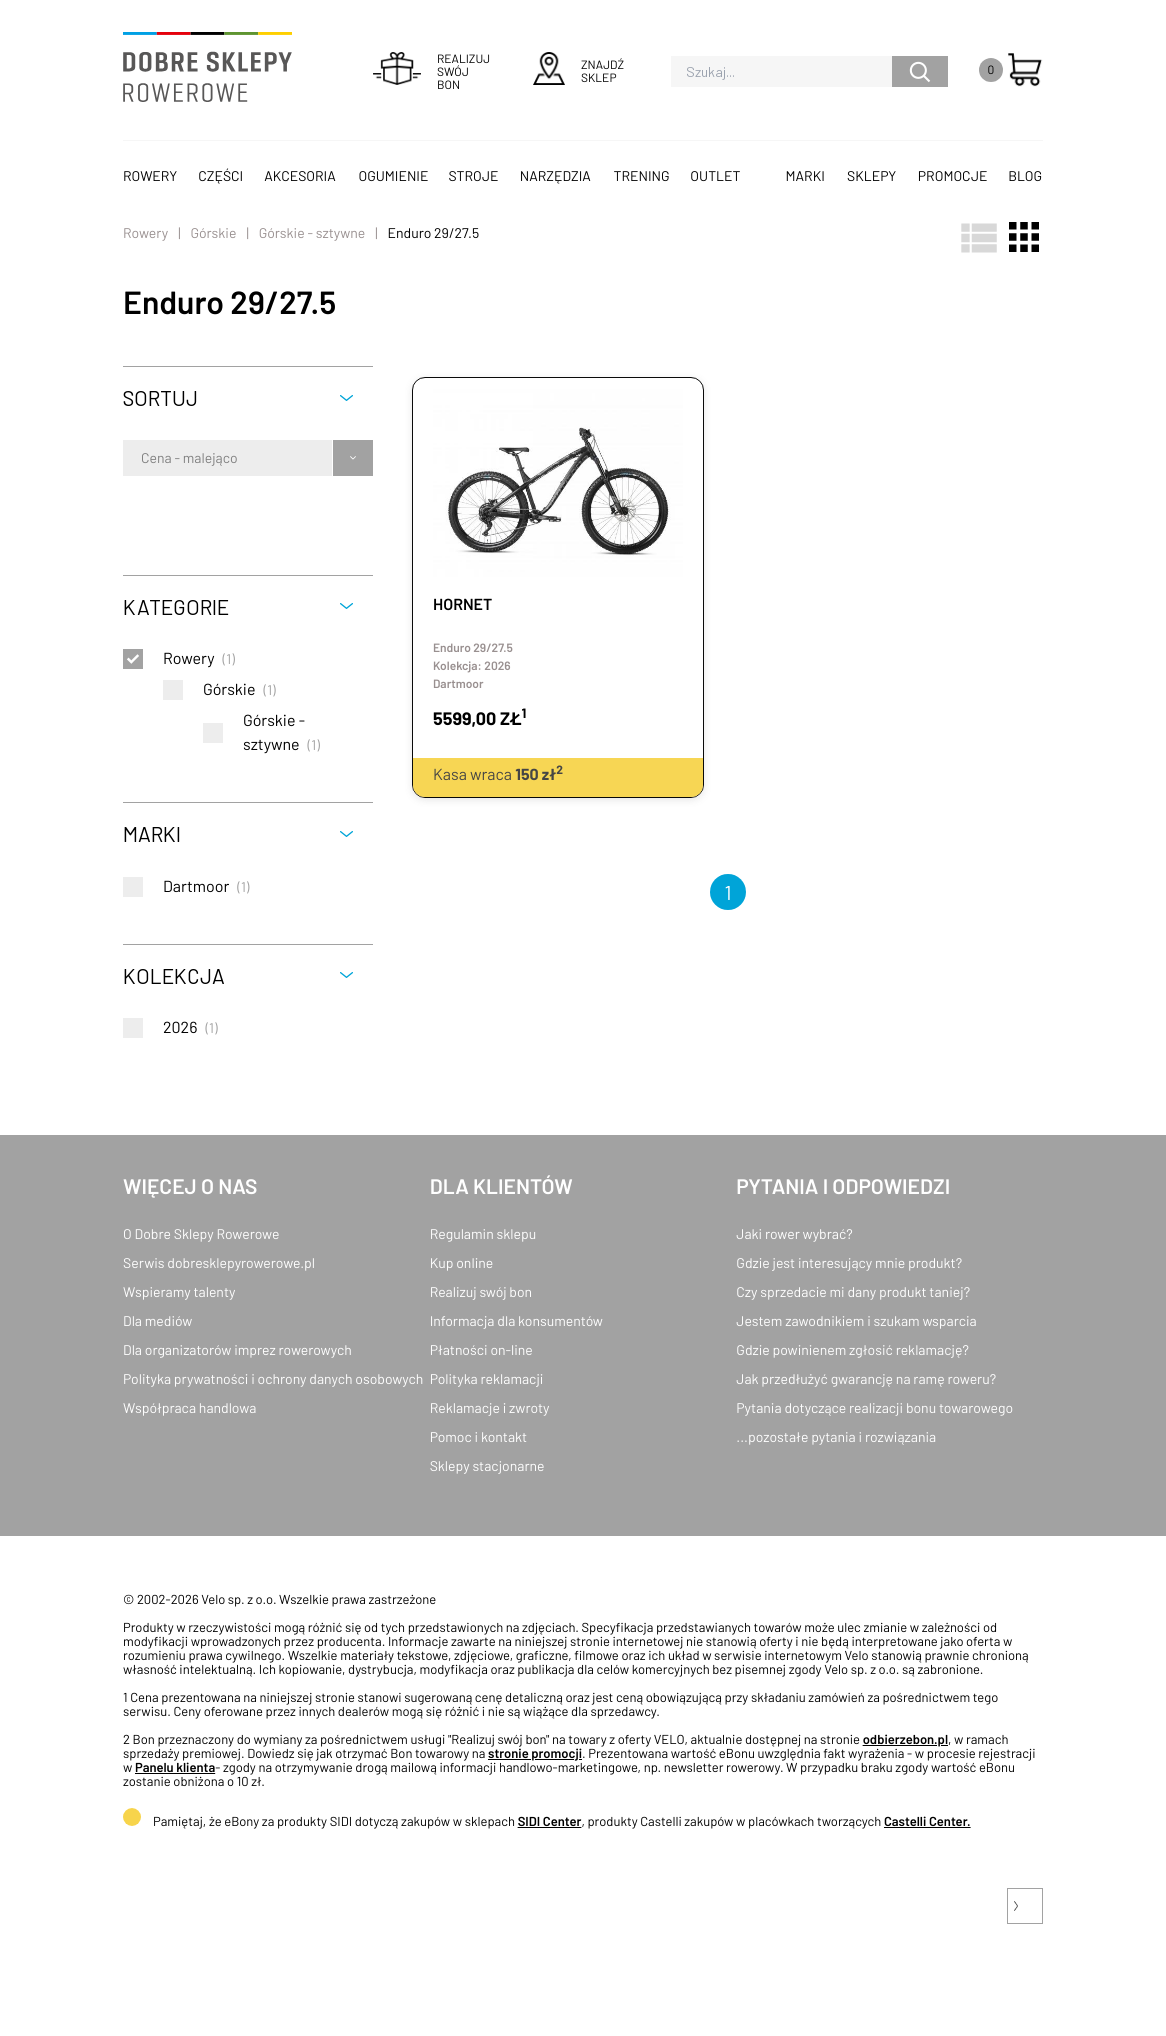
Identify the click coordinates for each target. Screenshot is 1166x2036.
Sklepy (871, 175)
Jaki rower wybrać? (794, 1233)
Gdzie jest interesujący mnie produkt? (849, 1262)
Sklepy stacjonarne (487, 1465)
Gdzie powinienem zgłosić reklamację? (852, 1349)
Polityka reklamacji (487, 1378)
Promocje (953, 175)
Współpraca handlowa (189, 1407)
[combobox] (142, 458)
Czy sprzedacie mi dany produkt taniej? (853, 1291)
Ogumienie (393, 175)
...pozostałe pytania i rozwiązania (836, 1436)
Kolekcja (174, 975)
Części (220, 175)
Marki (805, 175)
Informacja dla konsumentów (516, 1320)
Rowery (150, 175)
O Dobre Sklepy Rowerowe (201, 1233)
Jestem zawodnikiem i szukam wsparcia (856, 1320)
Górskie (213, 232)
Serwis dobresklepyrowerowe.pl (219, 1262)
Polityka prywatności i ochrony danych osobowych (273, 1378)
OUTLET (715, 175)
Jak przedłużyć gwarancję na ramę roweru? (866, 1378)
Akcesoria (299, 175)
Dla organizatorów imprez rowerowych (237, 1349)
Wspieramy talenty (179, 1291)
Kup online (461, 1262)
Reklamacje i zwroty (490, 1407)
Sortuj (160, 397)
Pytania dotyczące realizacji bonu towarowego (874, 1407)
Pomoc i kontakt (479, 1436)
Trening (642, 175)
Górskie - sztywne (312, 232)
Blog (1025, 175)
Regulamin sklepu (483, 1233)
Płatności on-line (481, 1349)
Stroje (474, 175)
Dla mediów (157, 1320)
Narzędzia (555, 175)
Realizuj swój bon (481, 1291)
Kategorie (176, 606)
